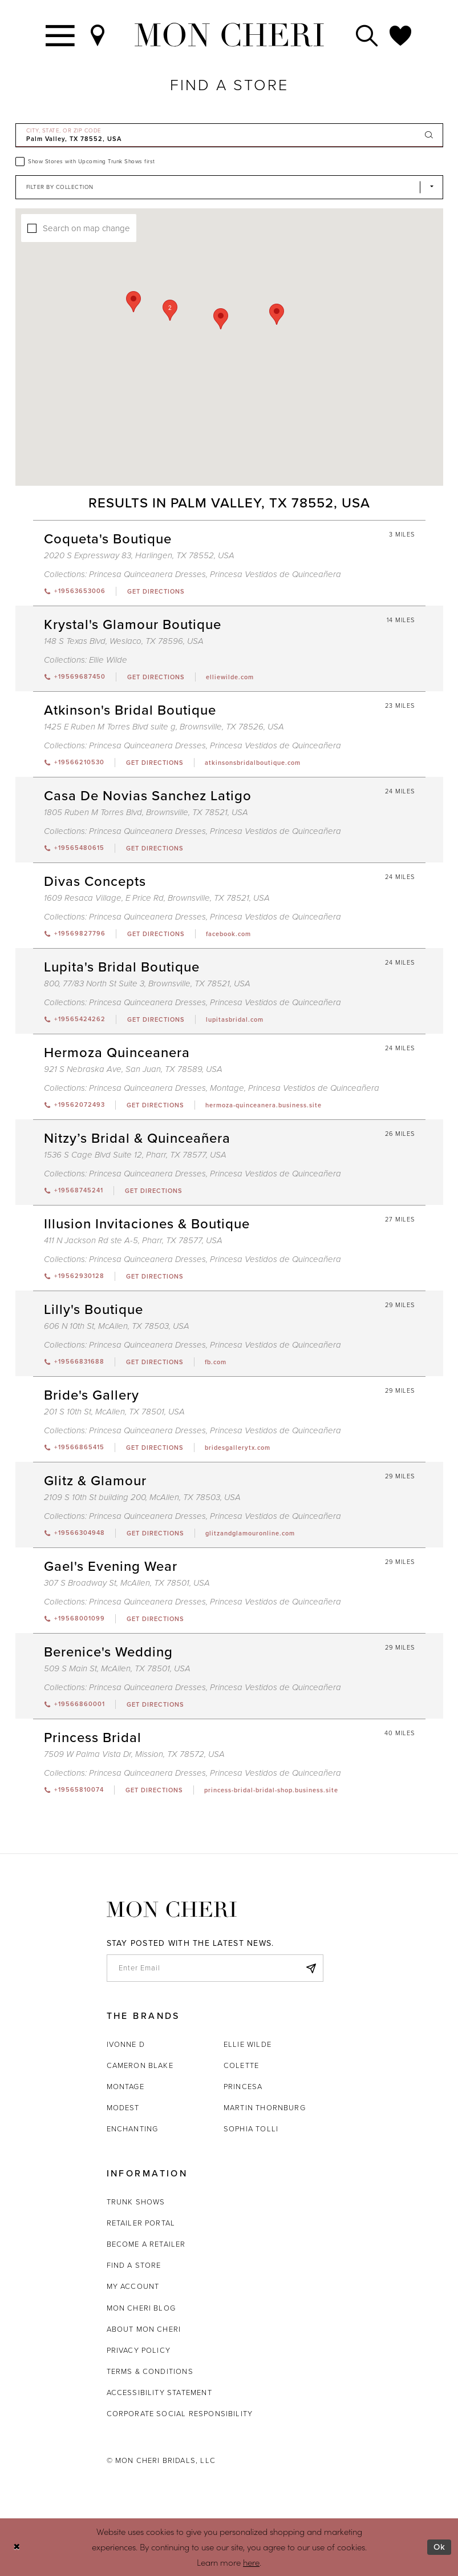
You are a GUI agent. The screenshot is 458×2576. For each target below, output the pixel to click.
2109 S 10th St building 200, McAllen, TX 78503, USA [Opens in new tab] (142, 1497)
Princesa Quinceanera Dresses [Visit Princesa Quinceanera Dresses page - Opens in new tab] (147, 574)
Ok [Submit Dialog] (439, 2547)
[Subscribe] (311, 1968)
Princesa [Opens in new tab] (243, 2086)
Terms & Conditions (150, 2371)
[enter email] (215, 1968)
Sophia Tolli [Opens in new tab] (251, 2128)
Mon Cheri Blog (141, 2308)
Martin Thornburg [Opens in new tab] (265, 2107)
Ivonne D (126, 2044)
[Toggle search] (367, 34)
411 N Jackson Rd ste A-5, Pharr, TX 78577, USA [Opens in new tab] (133, 1240)
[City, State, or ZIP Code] (229, 135)
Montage (125, 2086)
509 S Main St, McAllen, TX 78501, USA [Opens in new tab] (117, 1668)
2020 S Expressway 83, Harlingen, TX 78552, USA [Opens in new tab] (139, 555)
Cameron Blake (140, 2065)
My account (133, 2286)
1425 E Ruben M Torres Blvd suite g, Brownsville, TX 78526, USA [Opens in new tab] (164, 726)
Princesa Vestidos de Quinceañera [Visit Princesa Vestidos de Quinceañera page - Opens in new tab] (275, 574)
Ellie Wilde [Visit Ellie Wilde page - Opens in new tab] (108, 660)
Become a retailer (146, 2244)
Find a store (134, 2265)
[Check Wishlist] (401, 34)
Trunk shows (136, 2201)
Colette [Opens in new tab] (241, 2065)
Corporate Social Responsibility (180, 2413)
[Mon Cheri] (172, 1909)
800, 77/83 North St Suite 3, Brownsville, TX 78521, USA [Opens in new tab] (147, 983)
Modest (123, 2107)
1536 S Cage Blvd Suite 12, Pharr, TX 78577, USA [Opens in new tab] (135, 1154)
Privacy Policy (139, 2350)
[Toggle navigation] (61, 34)
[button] (323, 369)
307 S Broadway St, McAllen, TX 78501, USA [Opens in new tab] (127, 1583)
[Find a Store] (98, 34)
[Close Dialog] (17, 2547)
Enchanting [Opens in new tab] (133, 2128)
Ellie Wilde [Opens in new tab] (247, 2044)
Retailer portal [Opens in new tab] (141, 2223)
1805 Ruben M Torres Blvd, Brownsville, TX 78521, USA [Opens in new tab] (146, 812)
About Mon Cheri (144, 2329)
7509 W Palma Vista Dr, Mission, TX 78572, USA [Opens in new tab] (134, 1754)
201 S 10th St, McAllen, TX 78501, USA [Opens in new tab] (114, 1411)
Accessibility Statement (159, 2392)
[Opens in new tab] (155, 591)
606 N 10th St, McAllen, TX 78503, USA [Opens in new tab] (116, 1326)
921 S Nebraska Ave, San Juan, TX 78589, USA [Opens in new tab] (133, 1069)
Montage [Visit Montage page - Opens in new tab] (227, 1088)
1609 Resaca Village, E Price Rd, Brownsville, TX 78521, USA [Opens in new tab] (157, 898)
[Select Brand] (229, 187)
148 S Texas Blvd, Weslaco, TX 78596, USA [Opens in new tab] (124, 641)
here (251, 2562)
